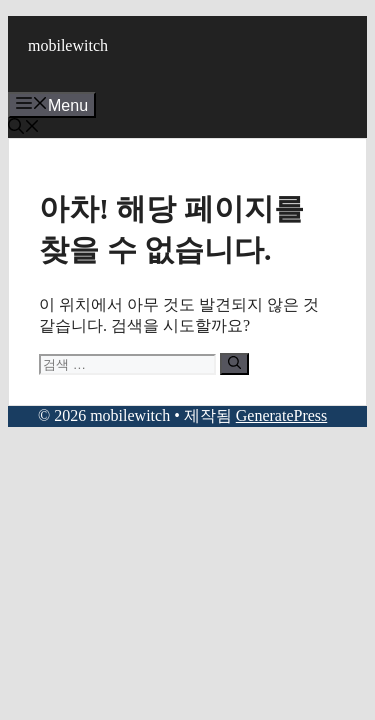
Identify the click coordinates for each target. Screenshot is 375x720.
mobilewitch (68, 45)
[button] (24, 128)
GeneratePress (282, 415)
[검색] (234, 364)
